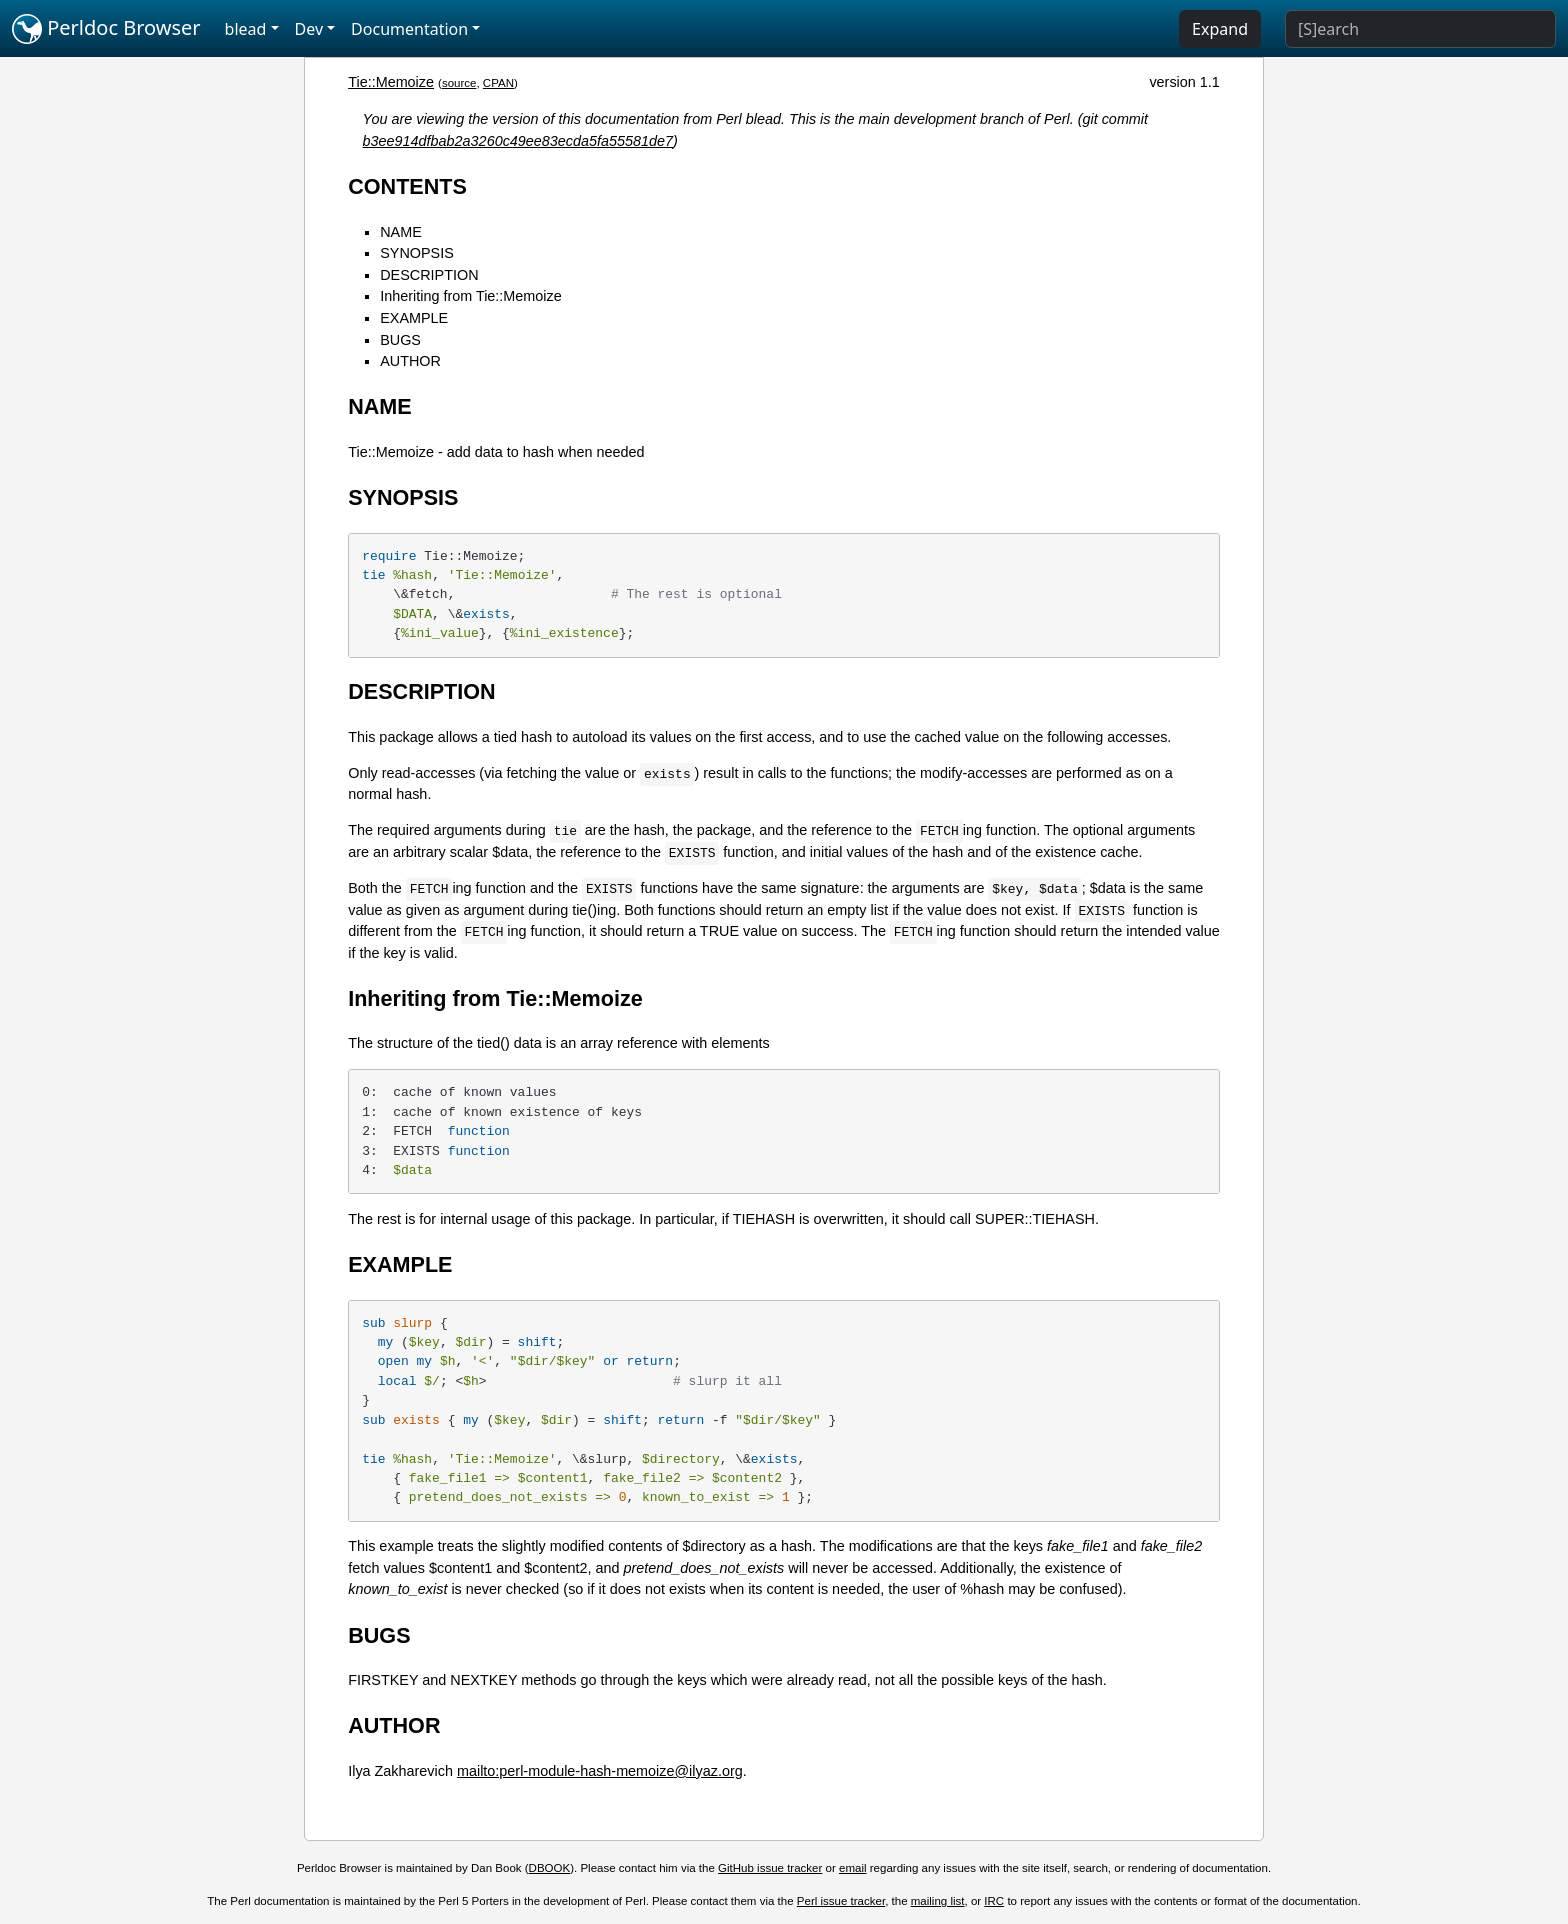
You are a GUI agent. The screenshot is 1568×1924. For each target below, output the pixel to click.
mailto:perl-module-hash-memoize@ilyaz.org (600, 1771)
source (459, 83)
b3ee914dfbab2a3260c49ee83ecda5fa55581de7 (518, 141)
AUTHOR (410, 361)
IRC (994, 1901)
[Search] (1420, 29)
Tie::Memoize (391, 82)
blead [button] (246, 29)
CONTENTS (407, 186)
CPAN (498, 83)
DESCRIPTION (429, 275)
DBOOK (550, 1868)
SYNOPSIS (417, 253)
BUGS (400, 340)
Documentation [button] (409, 29)
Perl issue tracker (841, 1901)
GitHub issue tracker (770, 1868)
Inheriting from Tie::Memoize (471, 296)
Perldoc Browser (106, 29)
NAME (401, 232)
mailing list (938, 1901)
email (853, 1868)
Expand (1220, 29)
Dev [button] (309, 29)
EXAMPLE (414, 318)
